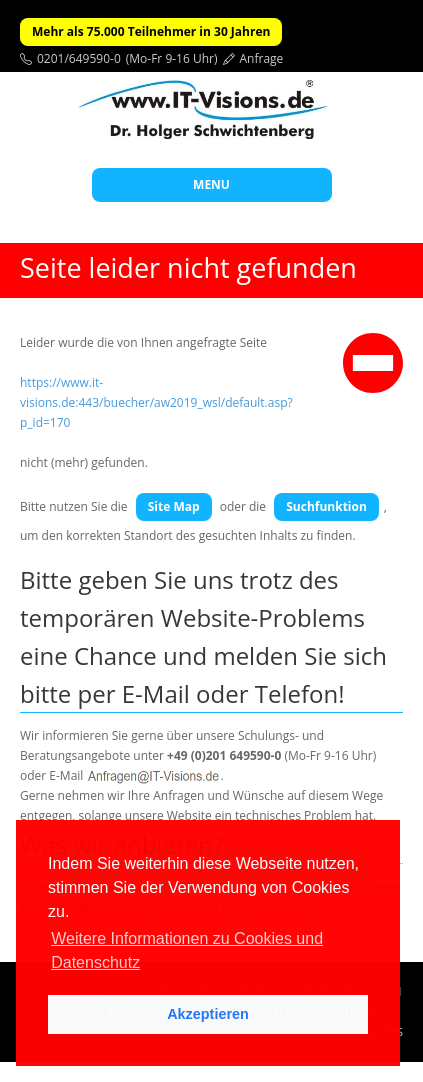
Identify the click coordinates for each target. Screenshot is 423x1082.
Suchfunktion (326, 506)
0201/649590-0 (79, 58)
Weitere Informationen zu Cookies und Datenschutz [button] (187, 950)
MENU (211, 184)
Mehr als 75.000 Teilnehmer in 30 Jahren (151, 31)
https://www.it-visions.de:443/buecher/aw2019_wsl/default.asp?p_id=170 (156, 402)
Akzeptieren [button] (208, 1014)
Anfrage (262, 58)
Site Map (174, 506)
